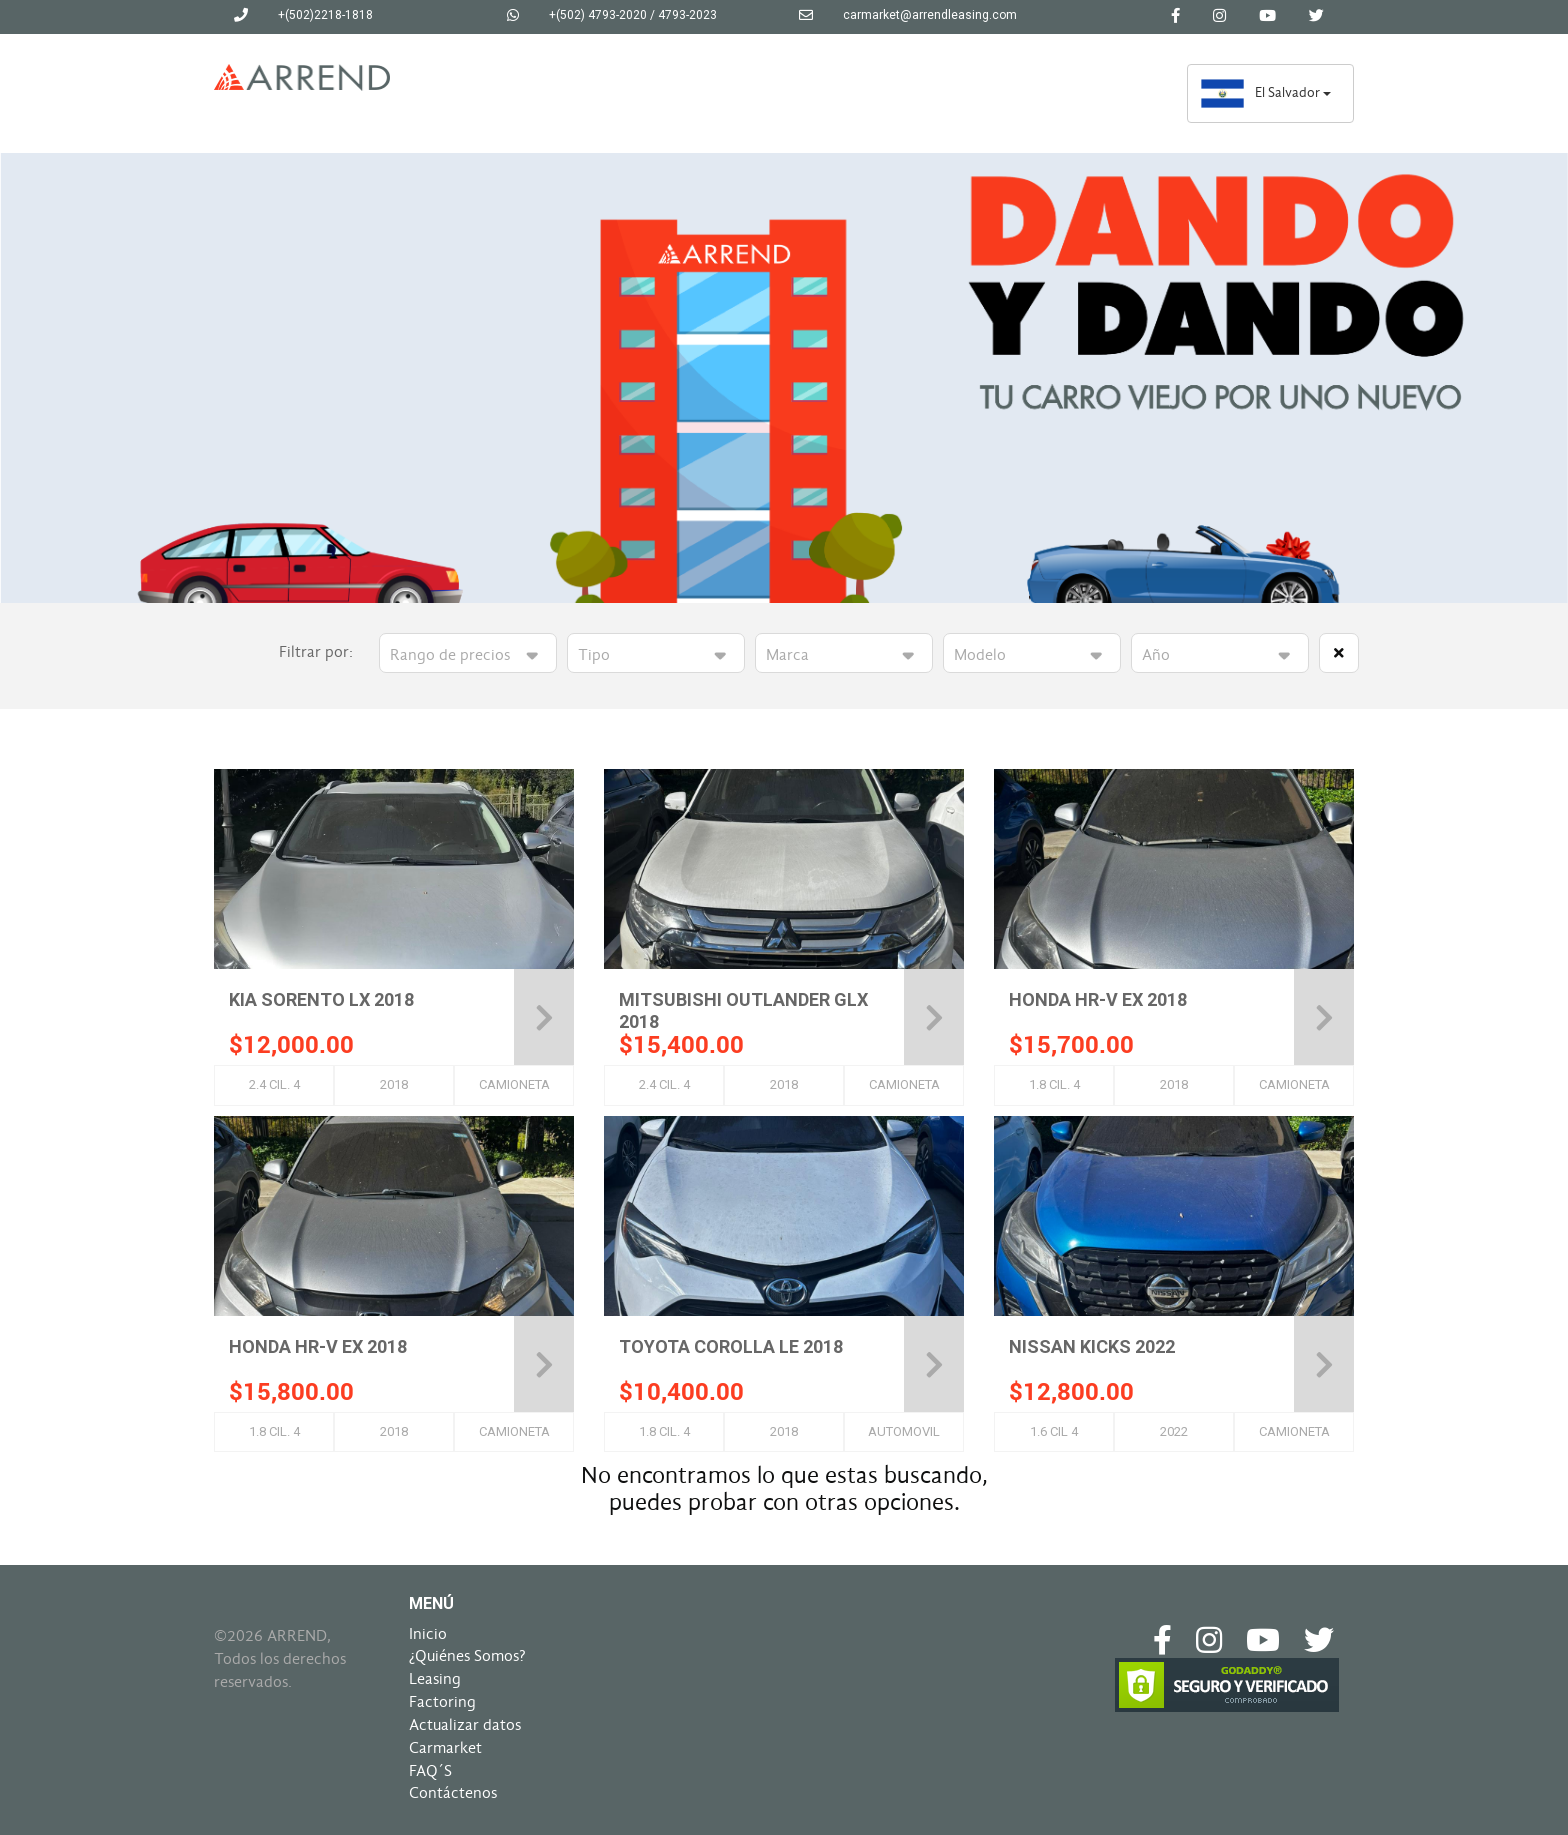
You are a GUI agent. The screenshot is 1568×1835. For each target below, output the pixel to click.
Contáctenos (453, 1793)
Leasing (435, 1679)
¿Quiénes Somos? (467, 1656)
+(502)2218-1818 (325, 15)
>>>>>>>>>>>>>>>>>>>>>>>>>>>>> (844, 655)
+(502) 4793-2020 (598, 15)
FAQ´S (430, 1771)
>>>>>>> (656, 655)
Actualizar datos (465, 1725)
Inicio (428, 1634)
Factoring (442, 1702)
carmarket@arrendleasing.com (930, 15)
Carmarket (445, 1748)
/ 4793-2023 (683, 15)
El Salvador (1265, 92)
